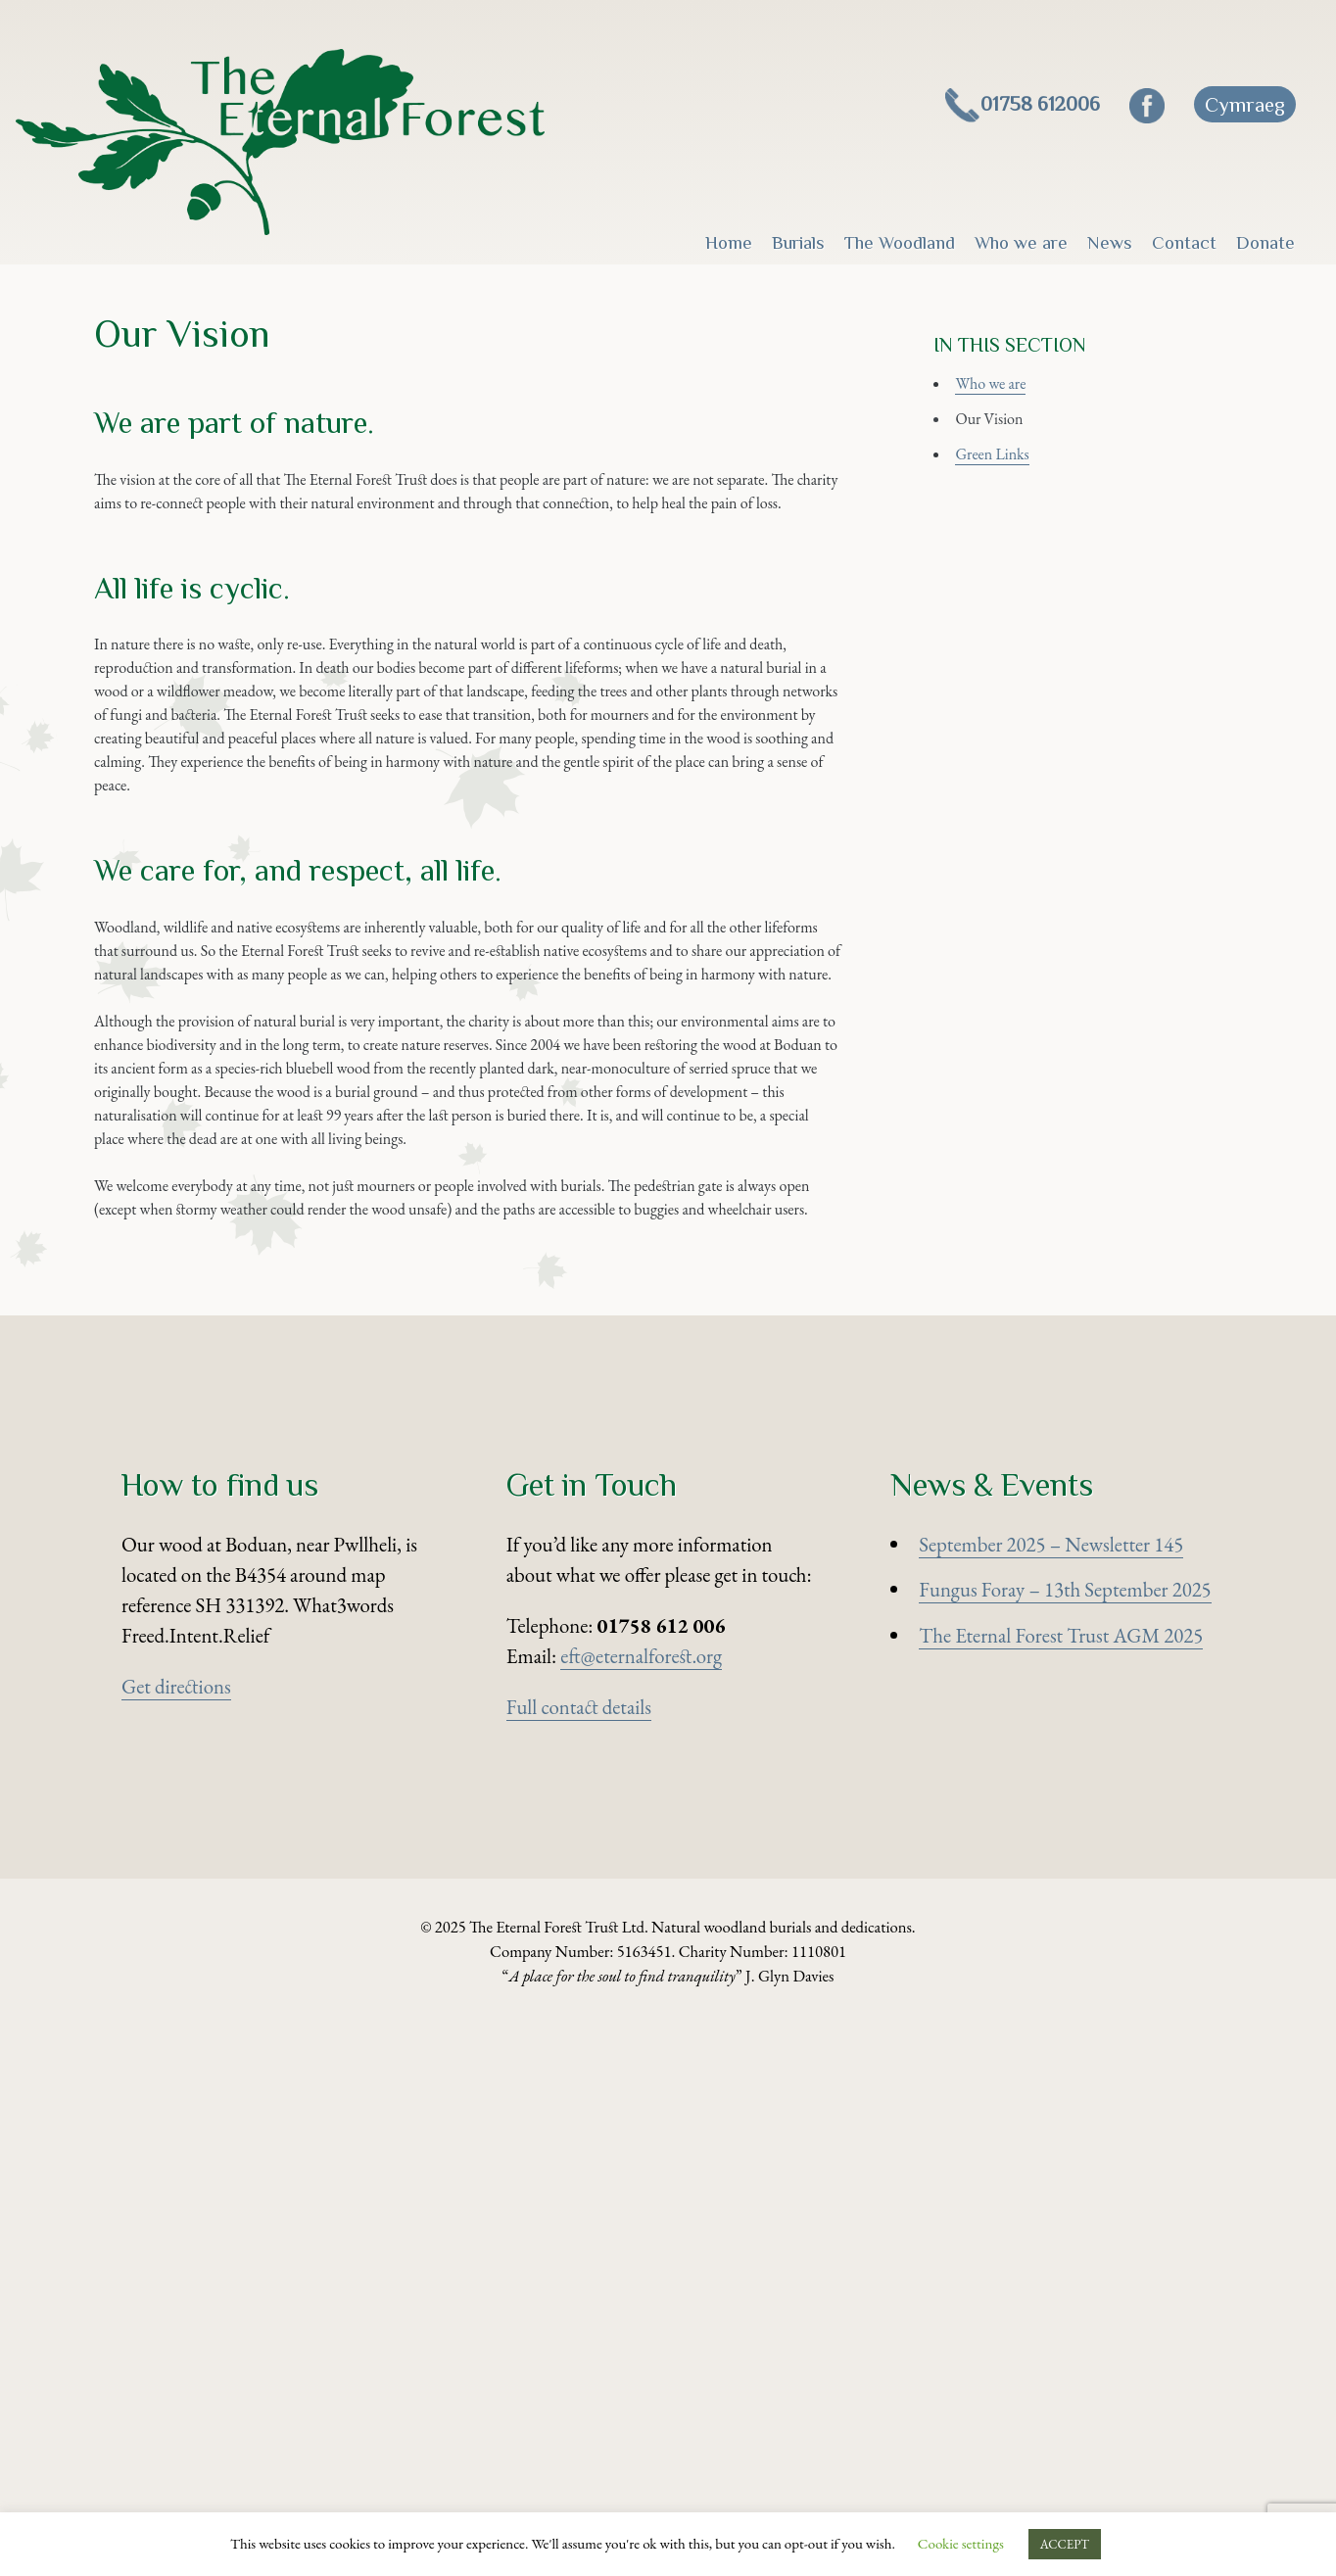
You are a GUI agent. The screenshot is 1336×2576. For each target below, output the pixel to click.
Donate (1265, 242)
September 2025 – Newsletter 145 (1051, 2095)
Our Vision (1006, 466)
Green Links (1010, 512)
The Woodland (899, 242)
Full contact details (578, 2259)
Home (728, 242)
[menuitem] (1245, 104)
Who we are (1021, 242)
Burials (798, 242)
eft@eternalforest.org (641, 2208)
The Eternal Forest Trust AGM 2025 (1061, 2187)
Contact (1184, 242)
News (1109, 242)
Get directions (176, 2238)
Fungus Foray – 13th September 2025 (1065, 2141)
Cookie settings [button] (961, 2543)
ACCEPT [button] (1064, 2544)
